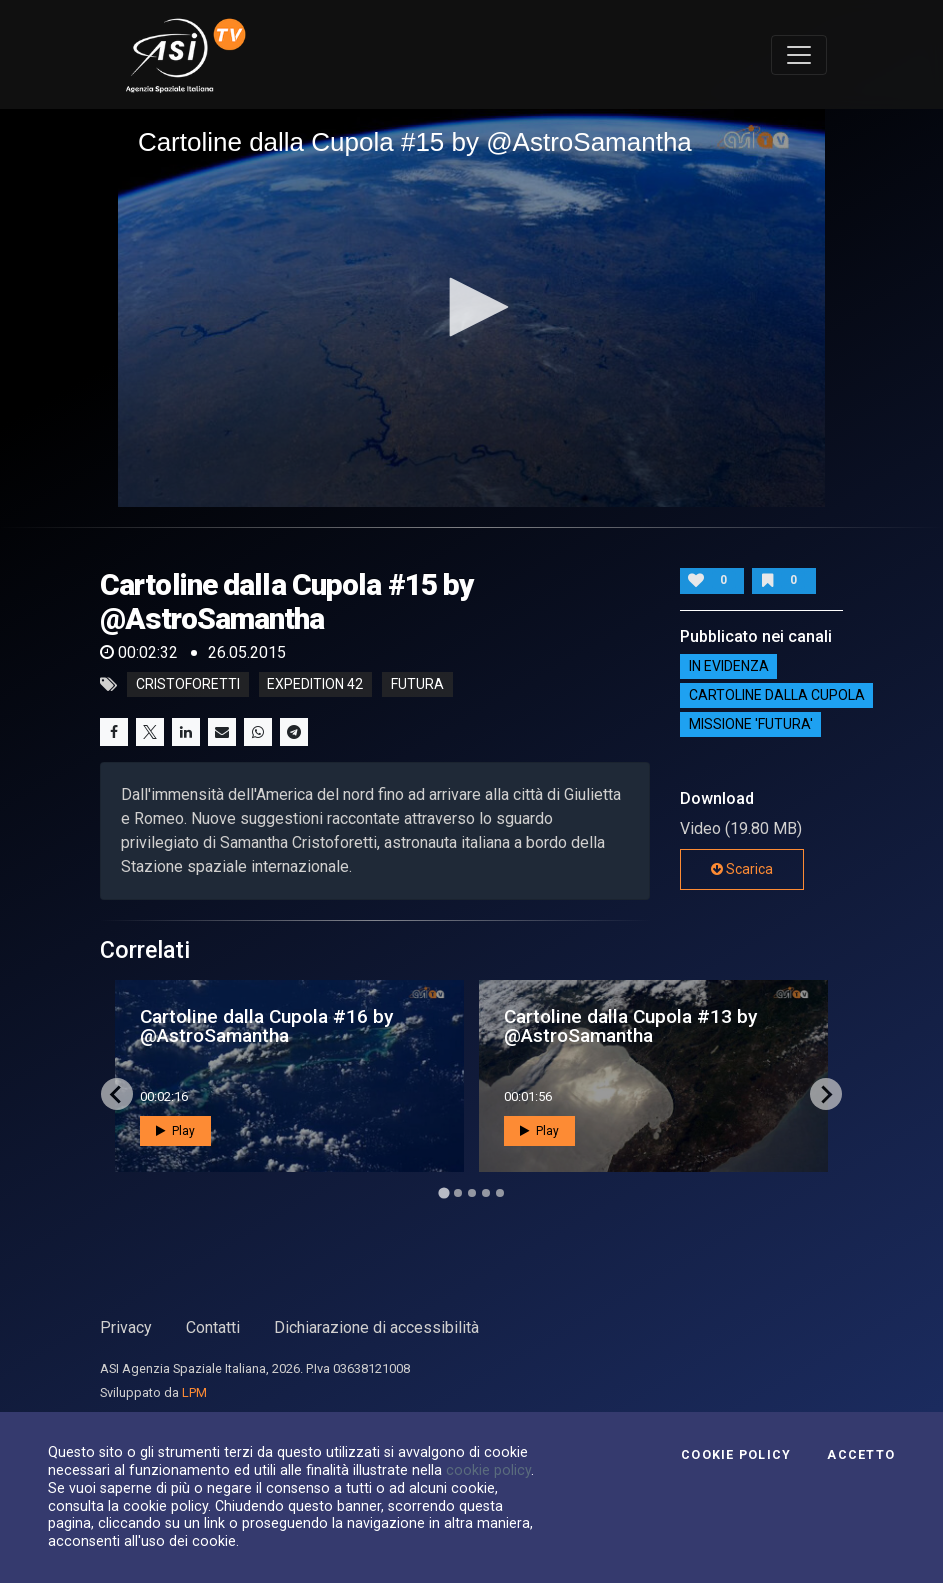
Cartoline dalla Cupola (777, 695)
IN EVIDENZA (729, 666)
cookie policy (488, 1470)
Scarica (742, 869)
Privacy (126, 1327)
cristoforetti (188, 685)
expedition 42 (315, 685)
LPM (194, 1392)
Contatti (213, 1327)
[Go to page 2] (458, 1193)
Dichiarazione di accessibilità (376, 1327)
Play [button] (175, 1131)
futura (417, 685)
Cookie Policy (736, 1455)
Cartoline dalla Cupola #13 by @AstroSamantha (630, 1026)
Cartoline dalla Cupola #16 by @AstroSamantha (266, 1026)
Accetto (861, 1455)
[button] (472, 307)
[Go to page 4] (486, 1193)
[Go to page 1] (443, 1193)
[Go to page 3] (472, 1193)
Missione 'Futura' (751, 724)
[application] (471, 308)
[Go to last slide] (117, 1094)
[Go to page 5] (500, 1193)
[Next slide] (826, 1094)
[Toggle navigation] (799, 55)
